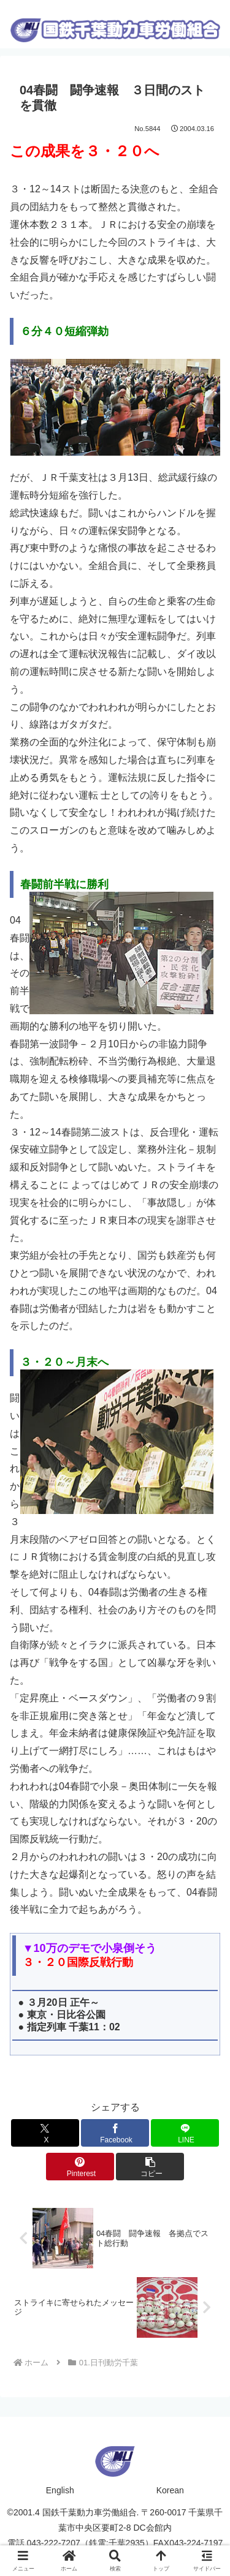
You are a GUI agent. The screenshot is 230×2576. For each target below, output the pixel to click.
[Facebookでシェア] (115, 2133)
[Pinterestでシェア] (80, 2166)
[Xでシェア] (45, 2133)
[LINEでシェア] (185, 2133)
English (60, 2490)
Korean (170, 2490)
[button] (150, 2166)
